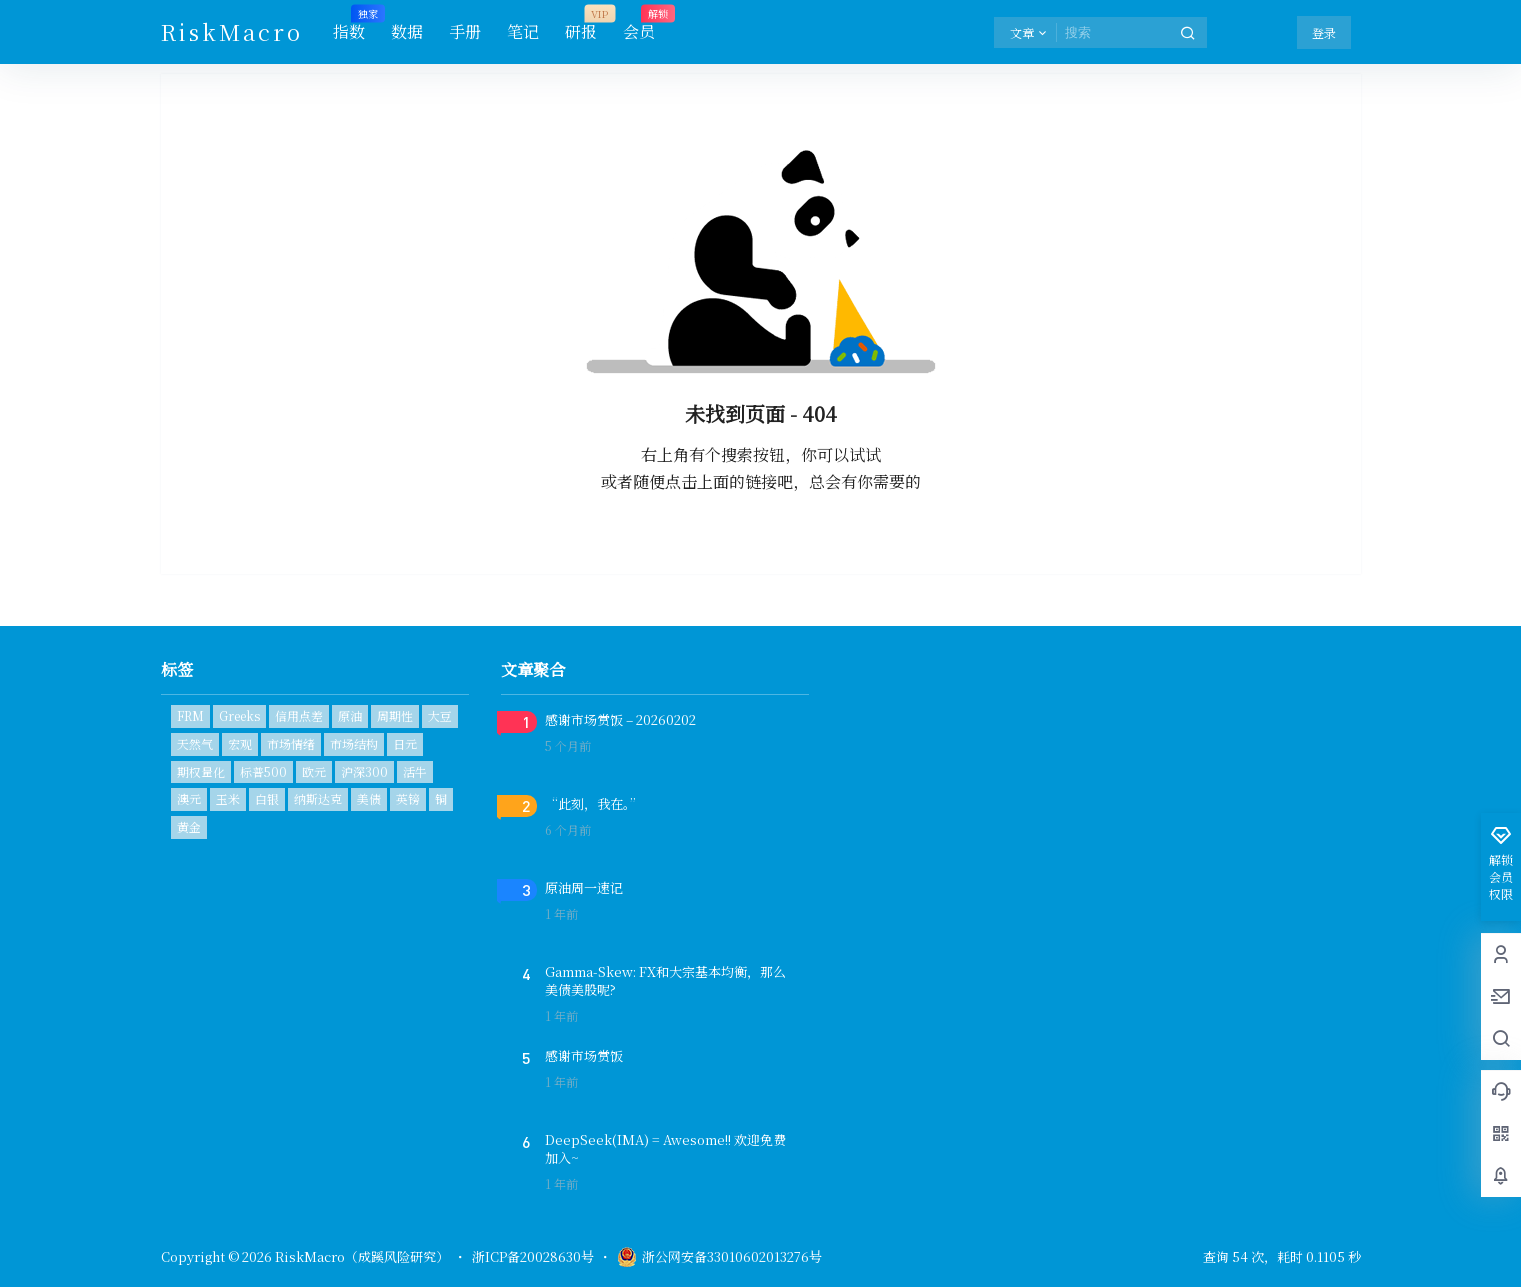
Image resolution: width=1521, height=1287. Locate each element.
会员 (639, 24)
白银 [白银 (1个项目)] (267, 798)
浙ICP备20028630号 (533, 1257)
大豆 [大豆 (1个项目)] (440, 715)
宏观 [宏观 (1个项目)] (240, 743)
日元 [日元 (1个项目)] (405, 743)
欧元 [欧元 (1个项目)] (314, 771)
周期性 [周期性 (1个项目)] (395, 715)
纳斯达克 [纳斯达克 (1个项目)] (318, 798)
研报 (581, 24)
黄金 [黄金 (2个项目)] (189, 826)
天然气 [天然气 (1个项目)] (195, 743)
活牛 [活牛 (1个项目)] (415, 771)
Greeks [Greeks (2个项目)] (239, 715)
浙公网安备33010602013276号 (719, 1257)
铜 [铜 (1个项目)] (441, 798)
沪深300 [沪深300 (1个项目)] (364, 771)
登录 (1324, 32)
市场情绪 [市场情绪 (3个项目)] (291, 743)
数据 (407, 31)
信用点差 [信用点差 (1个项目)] (299, 715)
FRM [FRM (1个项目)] (190, 715)
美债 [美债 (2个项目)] (369, 798)
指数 (349, 24)
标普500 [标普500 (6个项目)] (263, 771)
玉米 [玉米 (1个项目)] (228, 798)
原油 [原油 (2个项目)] (350, 715)
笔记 (523, 31)
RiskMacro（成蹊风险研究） (360, 1256)
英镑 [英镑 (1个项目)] (408, 798)
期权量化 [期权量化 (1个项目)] (201, 771)
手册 (465, 31)
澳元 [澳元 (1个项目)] (189, 798)
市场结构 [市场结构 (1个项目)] (354, 743)
